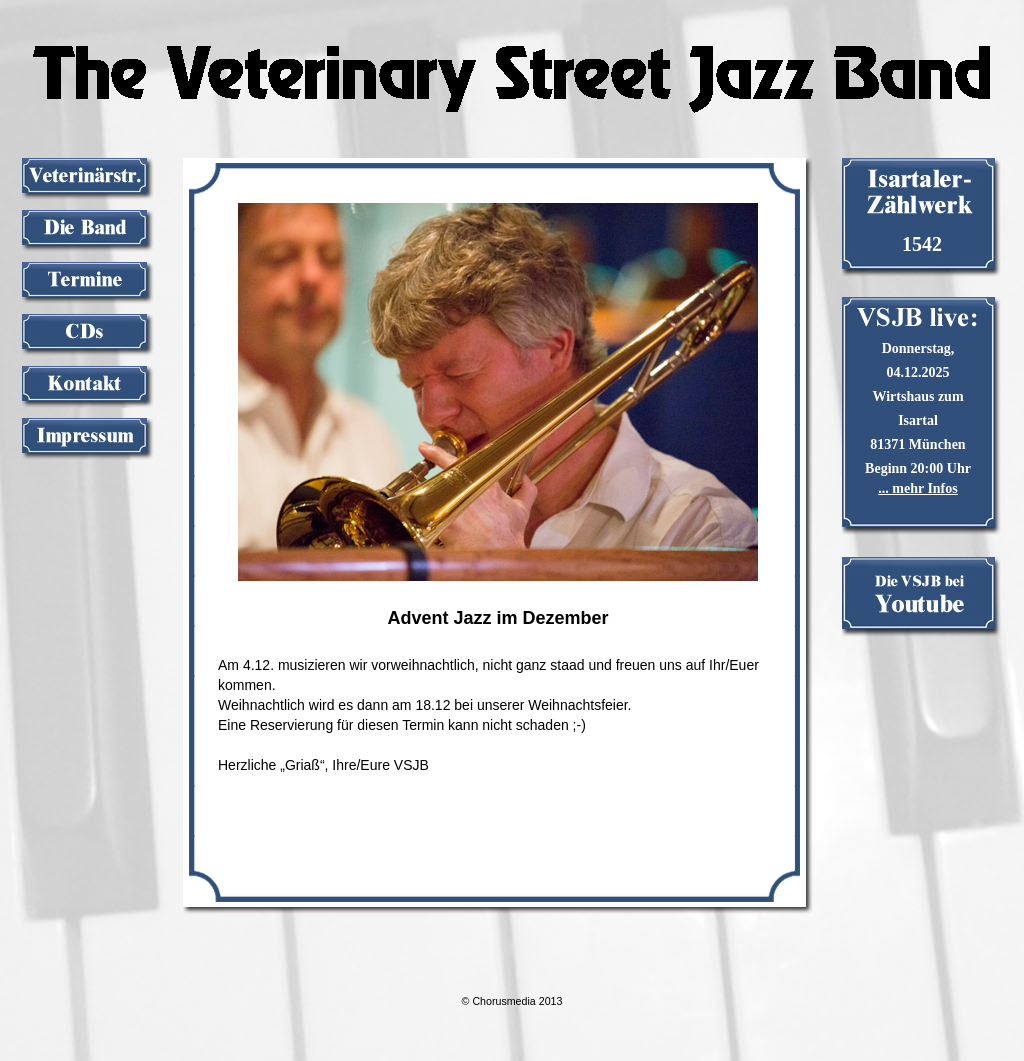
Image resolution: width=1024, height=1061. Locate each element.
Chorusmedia (503, 1001)
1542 (922, 244)
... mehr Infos (917, 488)
